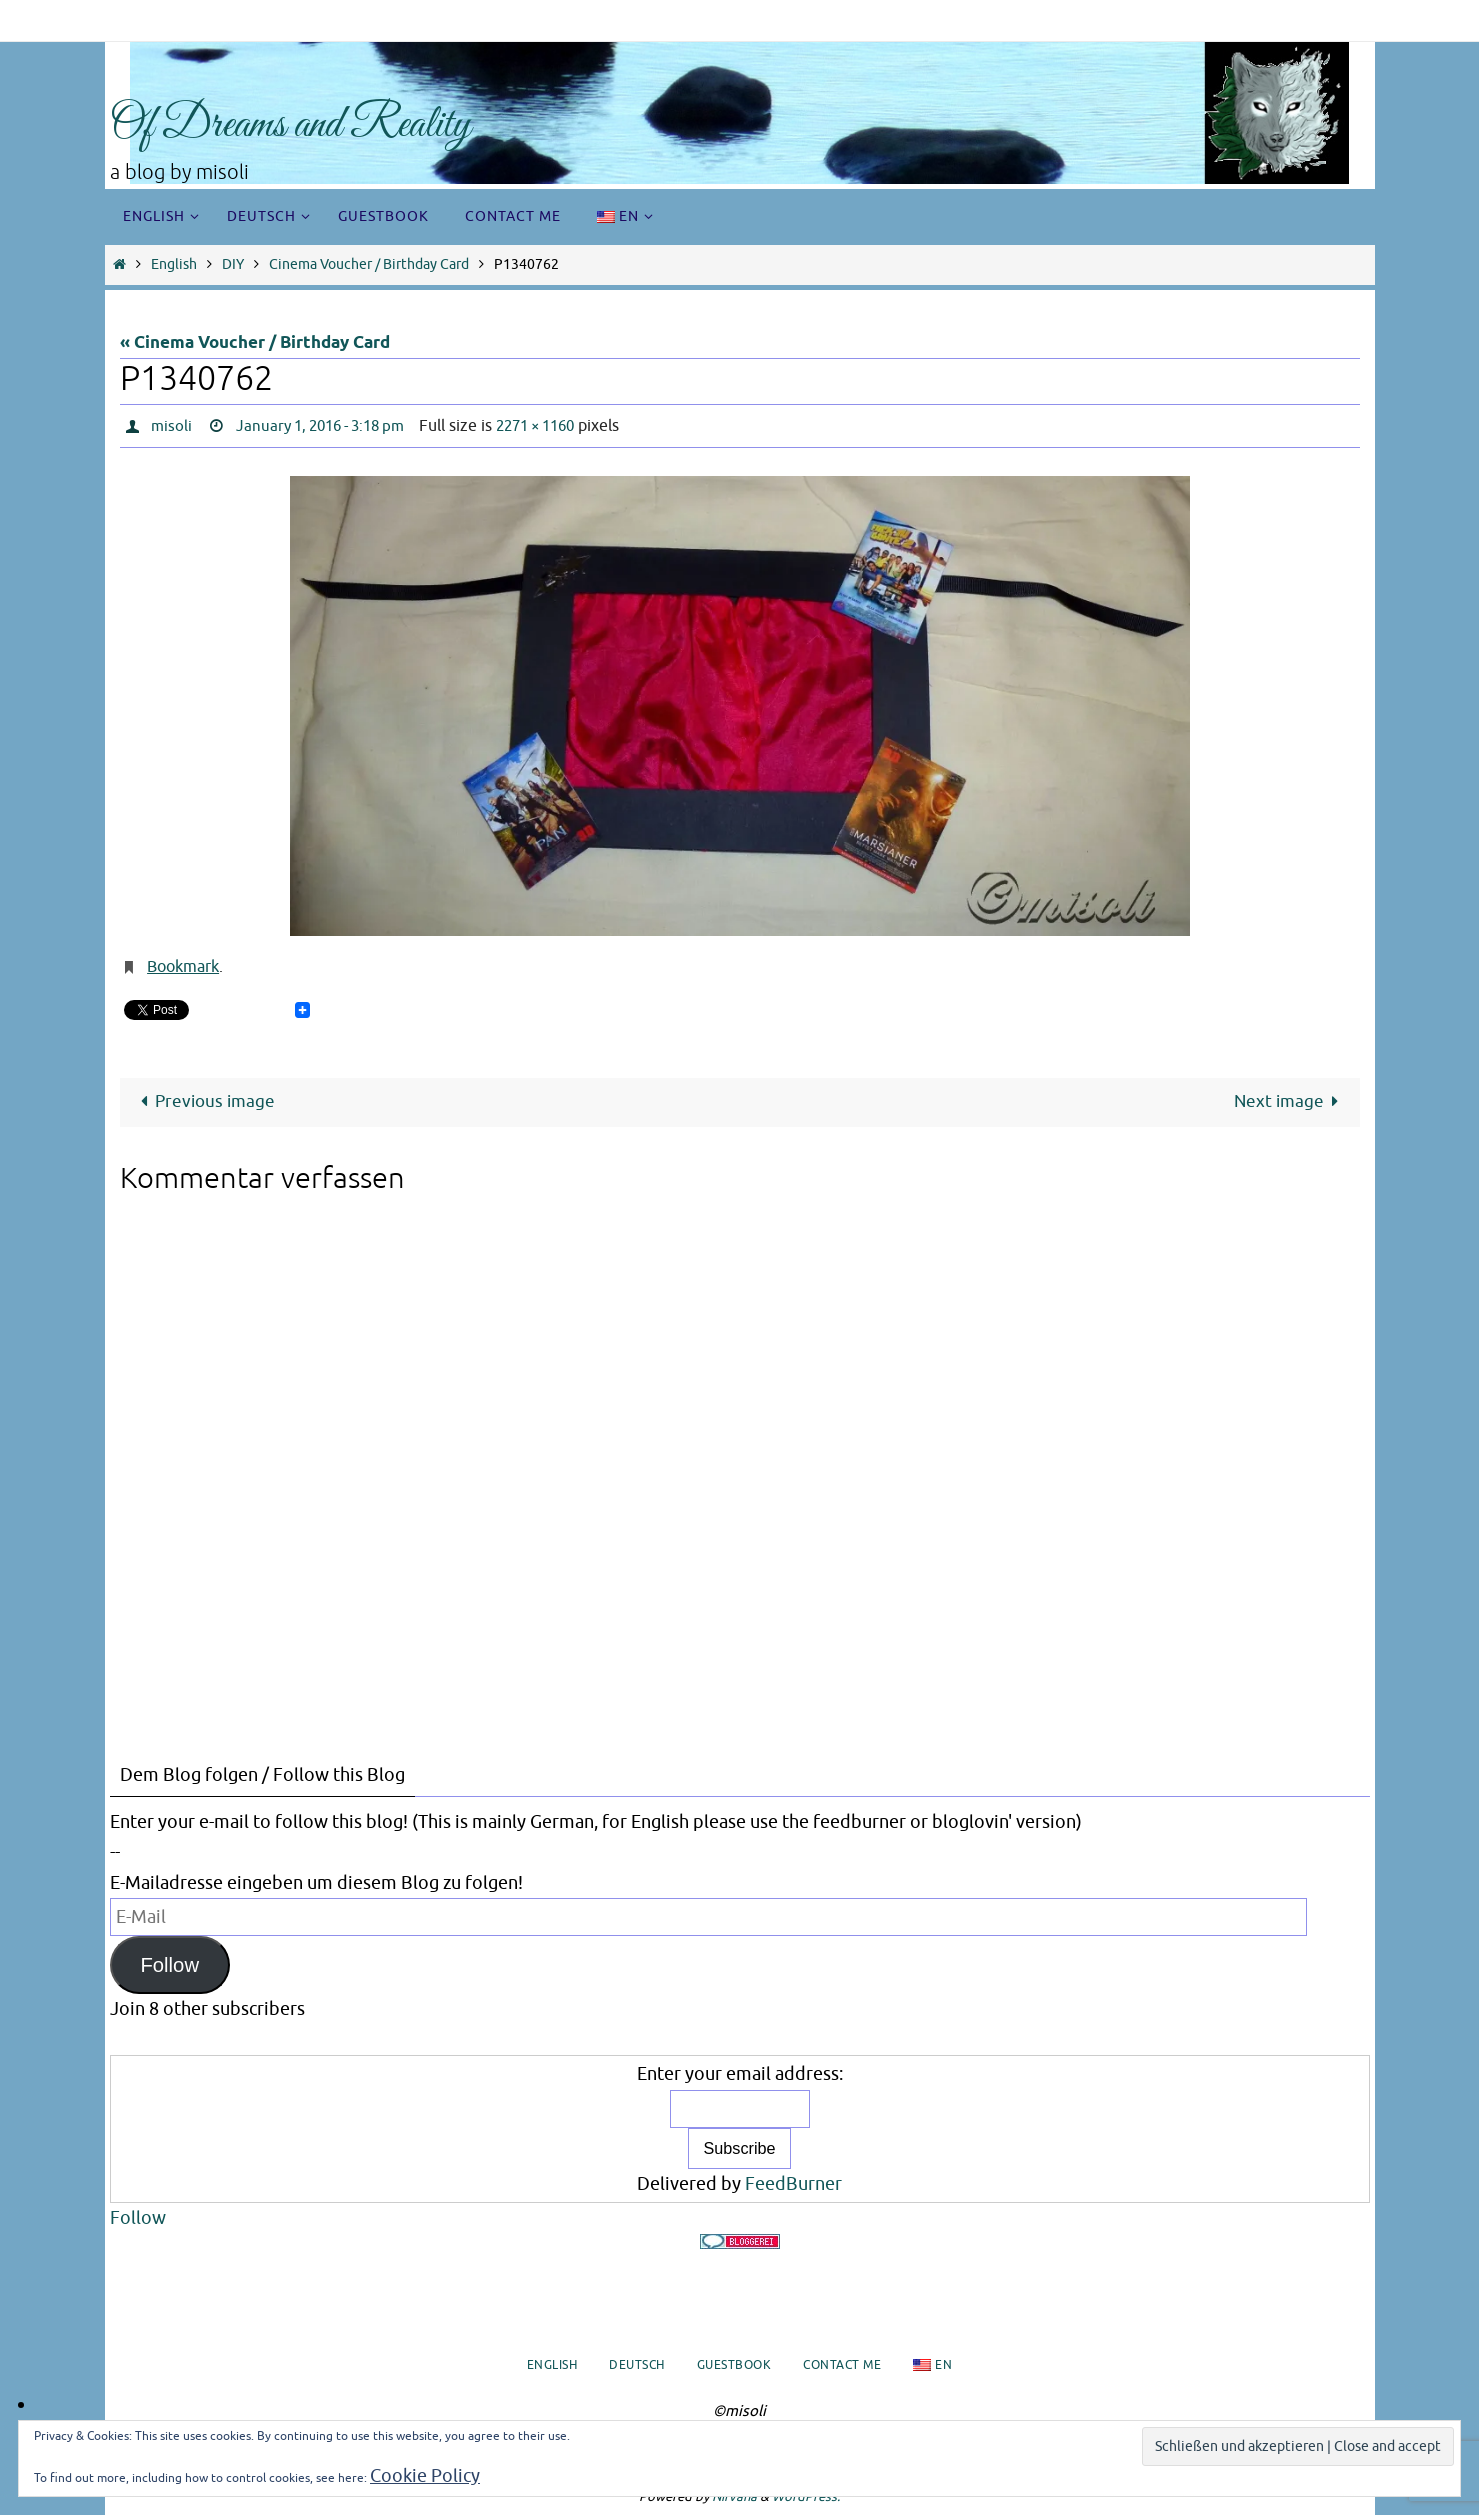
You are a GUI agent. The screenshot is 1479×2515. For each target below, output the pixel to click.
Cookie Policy (425, 2476)
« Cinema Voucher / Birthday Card (255, 343)
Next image (1290, 1101)
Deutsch (637, 2365)
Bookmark (183, 967)
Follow (169, 1965)
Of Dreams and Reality (290, 125)
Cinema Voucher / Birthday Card (369, 264)
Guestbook (734, 2365)
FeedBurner (793, 2184)
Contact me (842, 2365)
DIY (233, 264)
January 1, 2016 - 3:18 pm (329, 426)
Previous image (204, 1101)
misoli (172, 426)
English (174, 264)
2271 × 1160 (557, 426)
